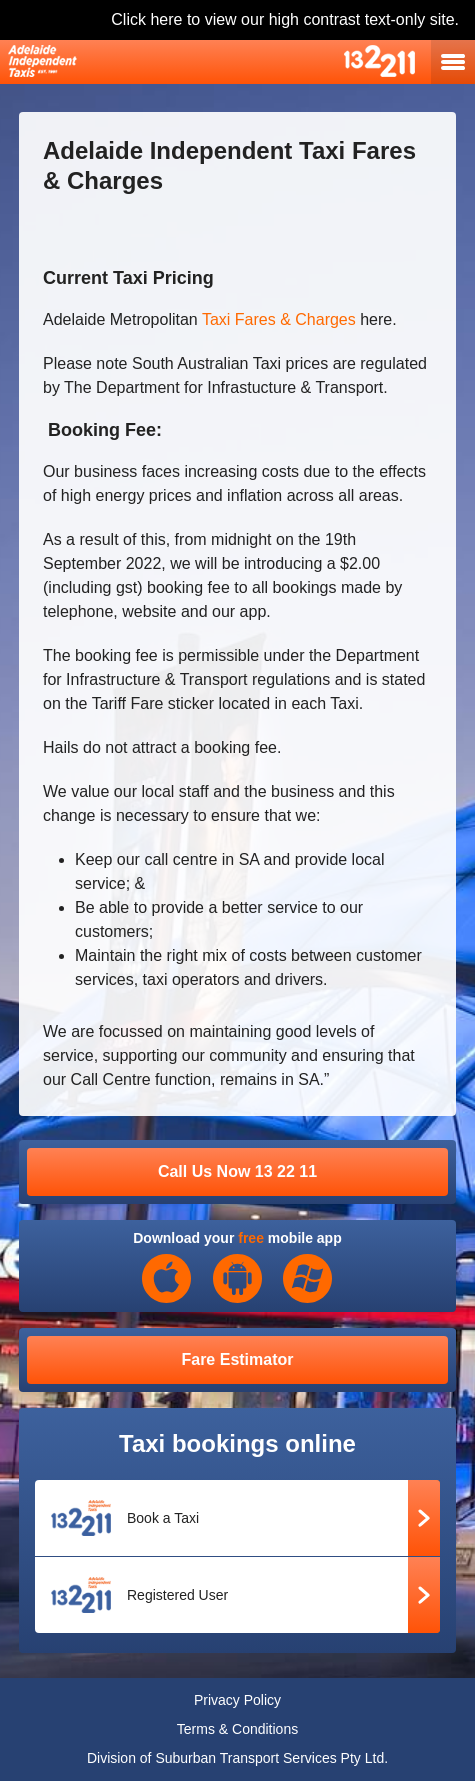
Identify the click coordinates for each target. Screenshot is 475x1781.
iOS (167, 1279)
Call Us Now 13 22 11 (237, 1171)
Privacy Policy (237, 1700)
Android (238, 1279)
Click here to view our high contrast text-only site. (285, 19)
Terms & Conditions (237, 1729)
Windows (308, 1279)
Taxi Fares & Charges (279, 319)
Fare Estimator (237, 1359)
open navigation (453, 62)
